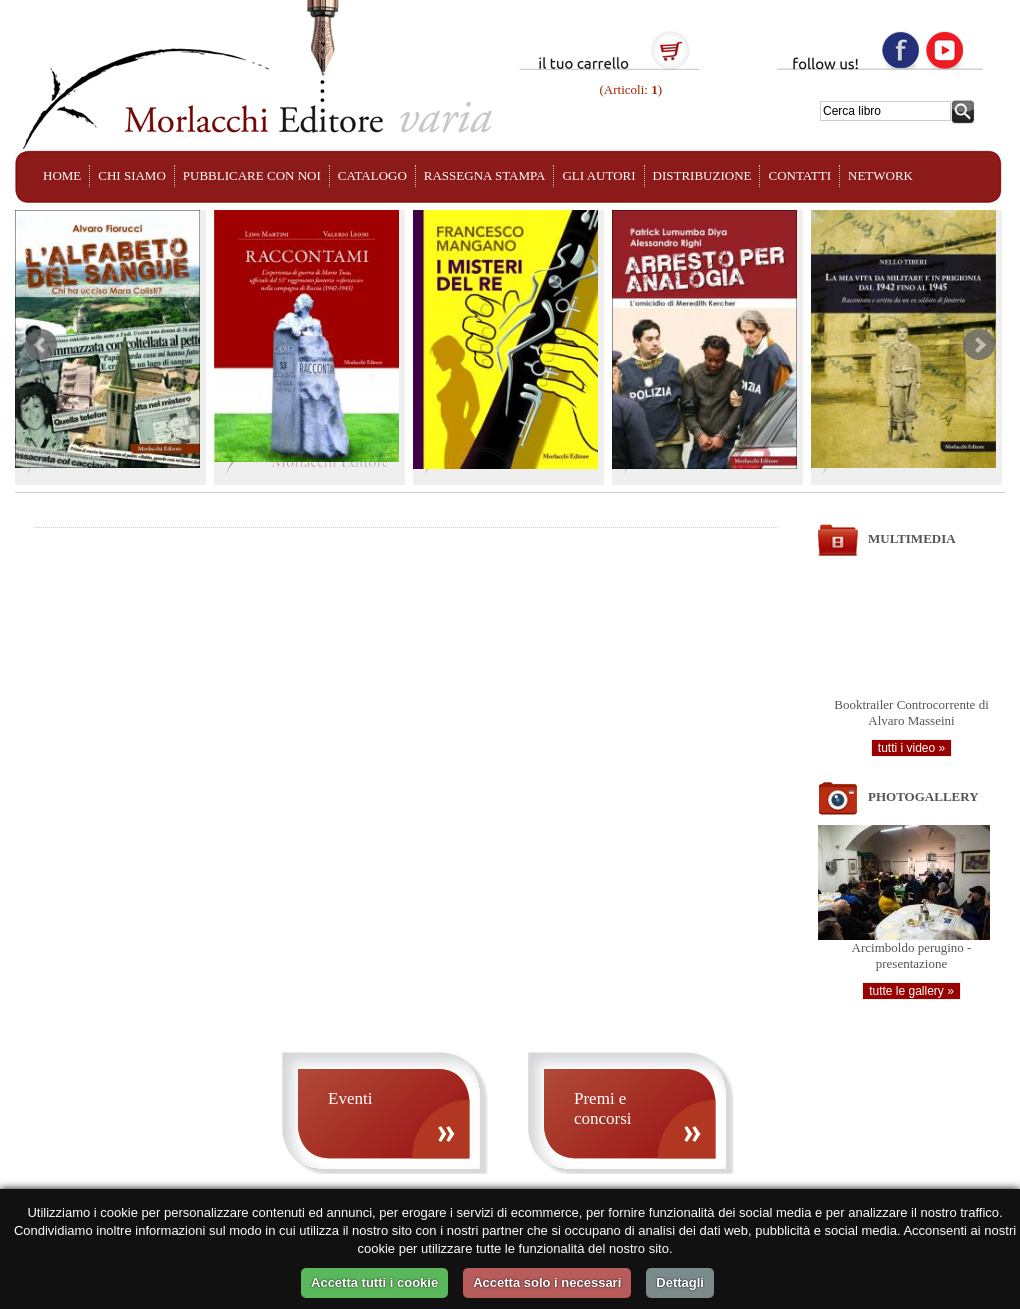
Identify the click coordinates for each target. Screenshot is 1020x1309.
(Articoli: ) (629, 89)
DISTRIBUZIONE (702, 175)
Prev (41, 345)
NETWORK (880, 175)
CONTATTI (799, 175)
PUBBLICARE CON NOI (252, 175)
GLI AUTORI (598, 175)
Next (979, 345)
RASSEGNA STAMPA (485, 175)
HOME (62, 175)
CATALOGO (372, 175)
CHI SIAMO (132, 175)
